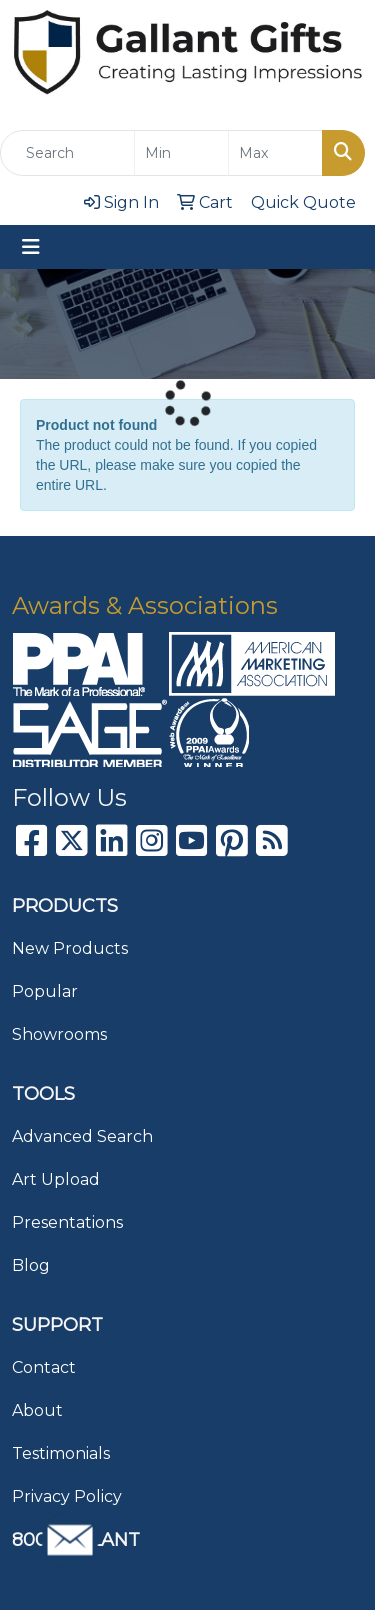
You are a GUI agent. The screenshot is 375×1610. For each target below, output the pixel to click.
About (37, 1410)
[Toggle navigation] (31, 247)
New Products (70, 948)
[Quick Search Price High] (275, 153)
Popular (45, 991)
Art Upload (56, 1179)
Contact (44, 1367)
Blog (31, 1265)
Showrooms (59, 1034)
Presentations (67, 1222)
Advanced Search (82, 1136)
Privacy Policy (67, 1496)
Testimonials (61, 1453)
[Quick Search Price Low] (181, 153)
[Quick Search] (67, 153)
